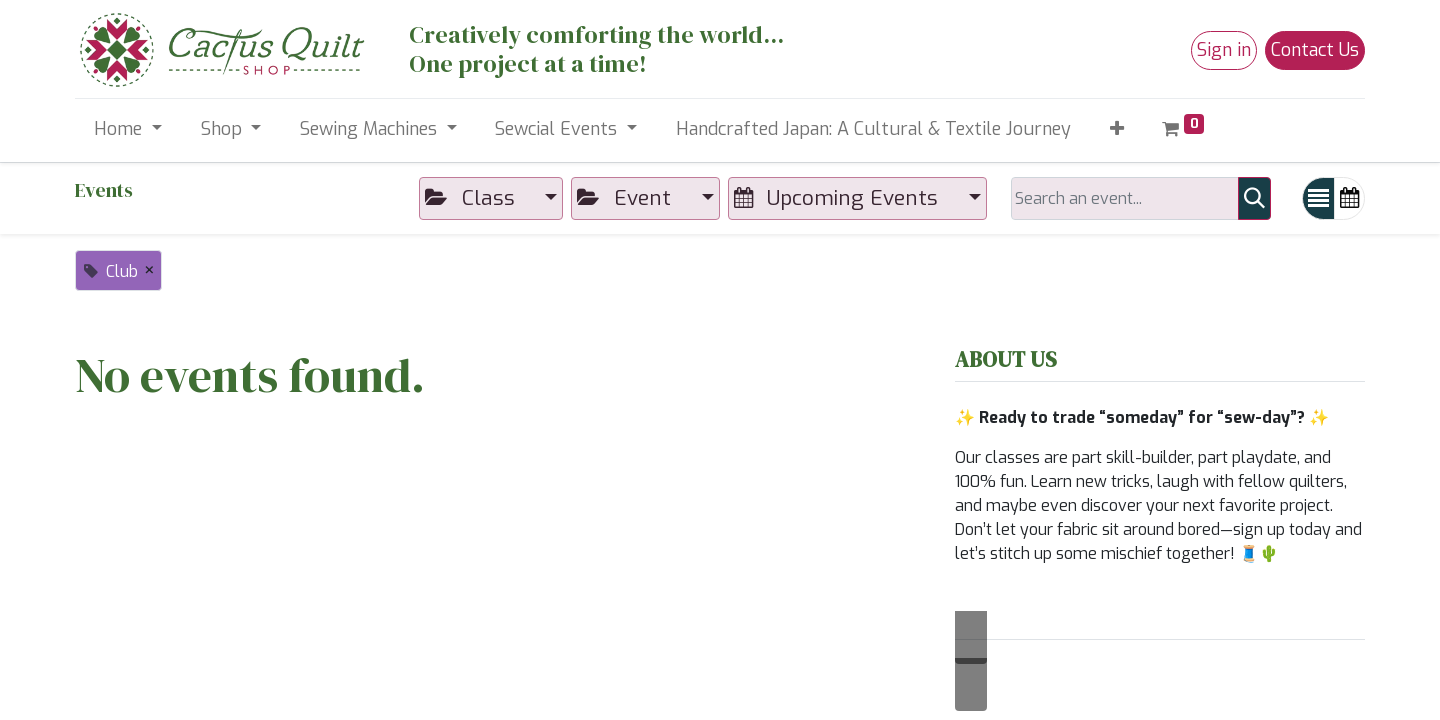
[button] (1116, 129)
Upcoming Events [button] (839, 198)
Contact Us (1315, 50)
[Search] (1254, 198)
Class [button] (472, 198)
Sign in (1224, 50)
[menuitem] (873, 129)
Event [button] (626, 198)
